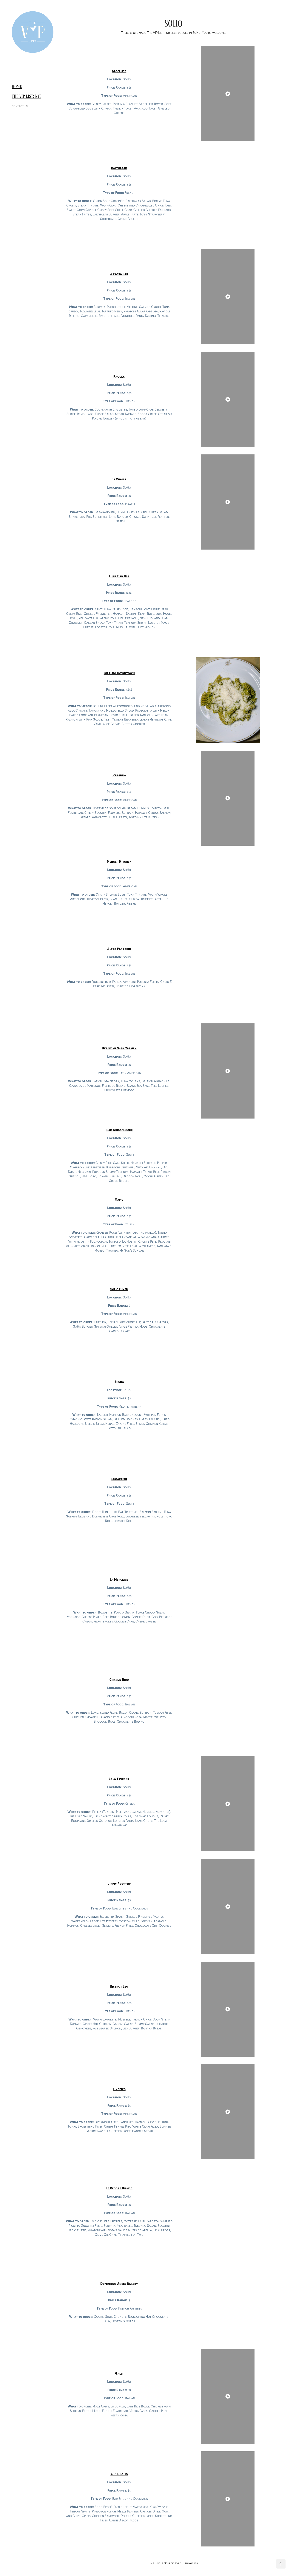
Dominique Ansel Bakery (119, 2284)
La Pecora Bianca (119, 2188)
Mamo (119, 1199)
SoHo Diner (119, 1289)
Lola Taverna (119, 1779)
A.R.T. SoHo (119, 2474)
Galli (119, 2373)
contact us (20, 106)
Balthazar (119, 168)
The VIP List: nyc (26, 96)
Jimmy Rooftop (119, 1884)
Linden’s (119, 2089)
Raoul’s (119, 376)
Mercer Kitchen (119, 861)
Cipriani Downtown (119, 673)
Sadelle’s (119, 71)
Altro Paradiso (119, 949)
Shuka (119, 1382)
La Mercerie (119, 1579)
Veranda (119, 775)
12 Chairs (119, 479)
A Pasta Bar (119, 274)
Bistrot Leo (119, 1986)
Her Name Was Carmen (119, 1048)
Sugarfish (119, 1479)
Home (17, 86)
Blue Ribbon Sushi (119, 1130)
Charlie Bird (119, 1680)
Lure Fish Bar (119, 576)
